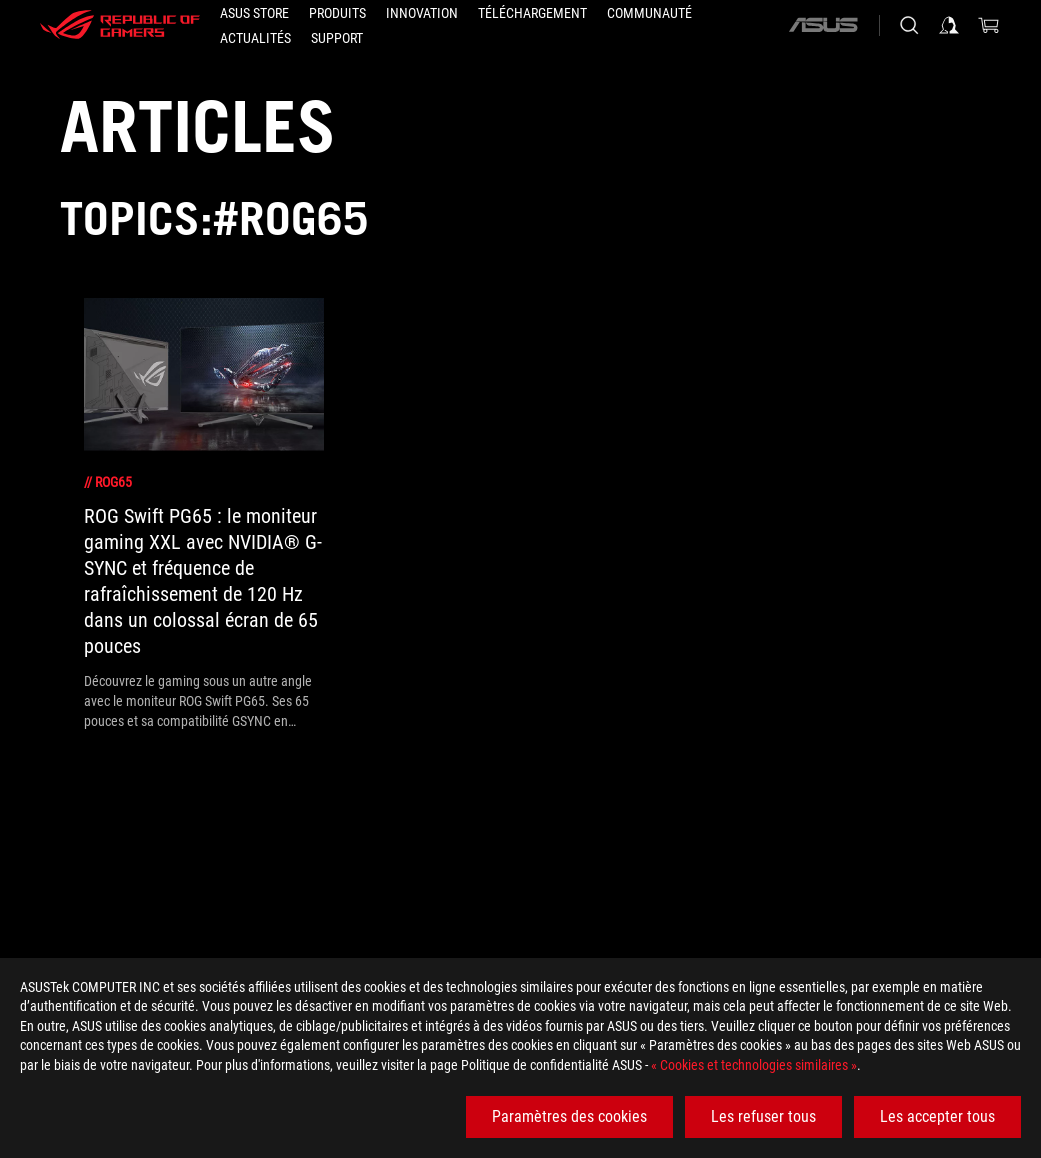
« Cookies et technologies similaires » (754, 1065)
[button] (337, 13)
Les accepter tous (937, 1116)
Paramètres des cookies (569, 1116)
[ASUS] (823, 25)
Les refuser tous (763, 1116)
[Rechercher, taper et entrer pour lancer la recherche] (909, 25)
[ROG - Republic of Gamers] (120, 25)
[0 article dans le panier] (989, 25)
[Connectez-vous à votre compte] (949, 25)
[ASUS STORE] (254, 13)
